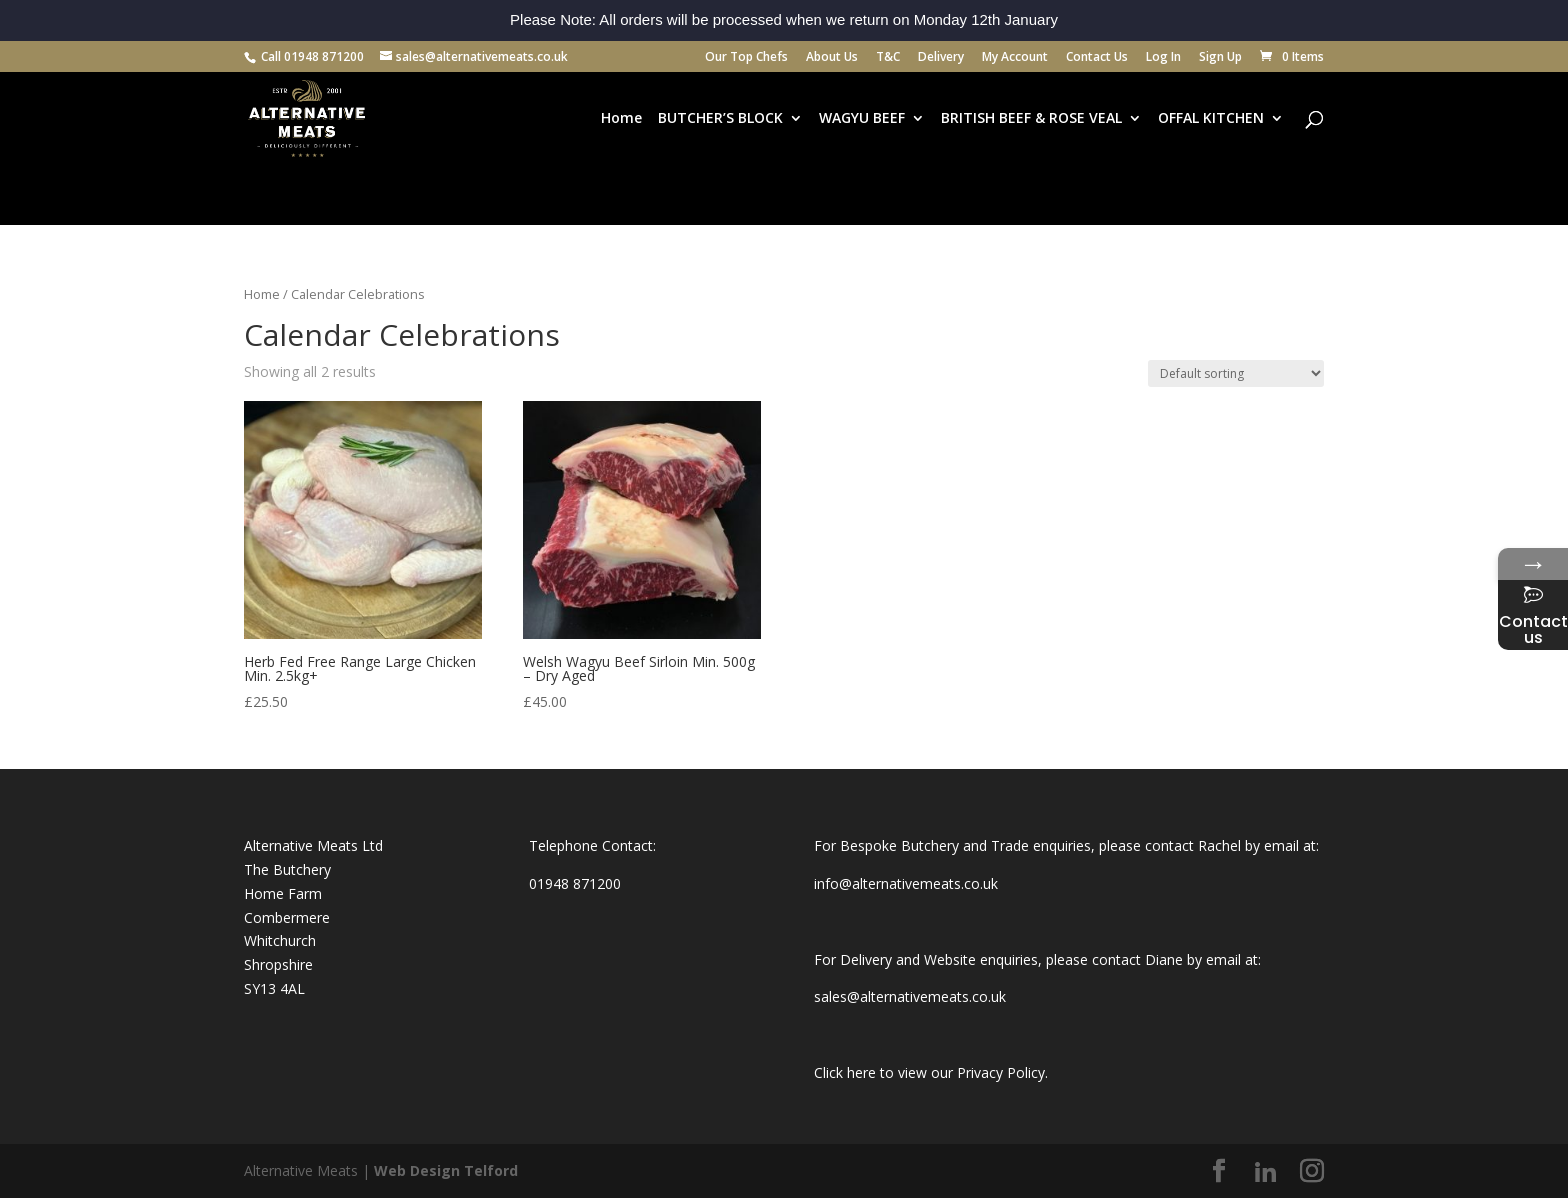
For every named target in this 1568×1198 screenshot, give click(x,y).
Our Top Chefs (746, 58)
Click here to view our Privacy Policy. (931, 1072)
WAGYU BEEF (862, 119)
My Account (1015, 58)
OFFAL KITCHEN (1211, 119)
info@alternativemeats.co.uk (906, 883)
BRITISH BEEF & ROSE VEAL (1031, 119)
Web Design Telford (446, 1170)
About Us (832, 58)
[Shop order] (1236, 373)
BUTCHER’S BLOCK (720, 119)
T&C (888, 58)
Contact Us (1097, 58)
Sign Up (1220, 58)
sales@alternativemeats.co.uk (910, 996)
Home (621, 119)
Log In (1163, 58)
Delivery (941, 58)
